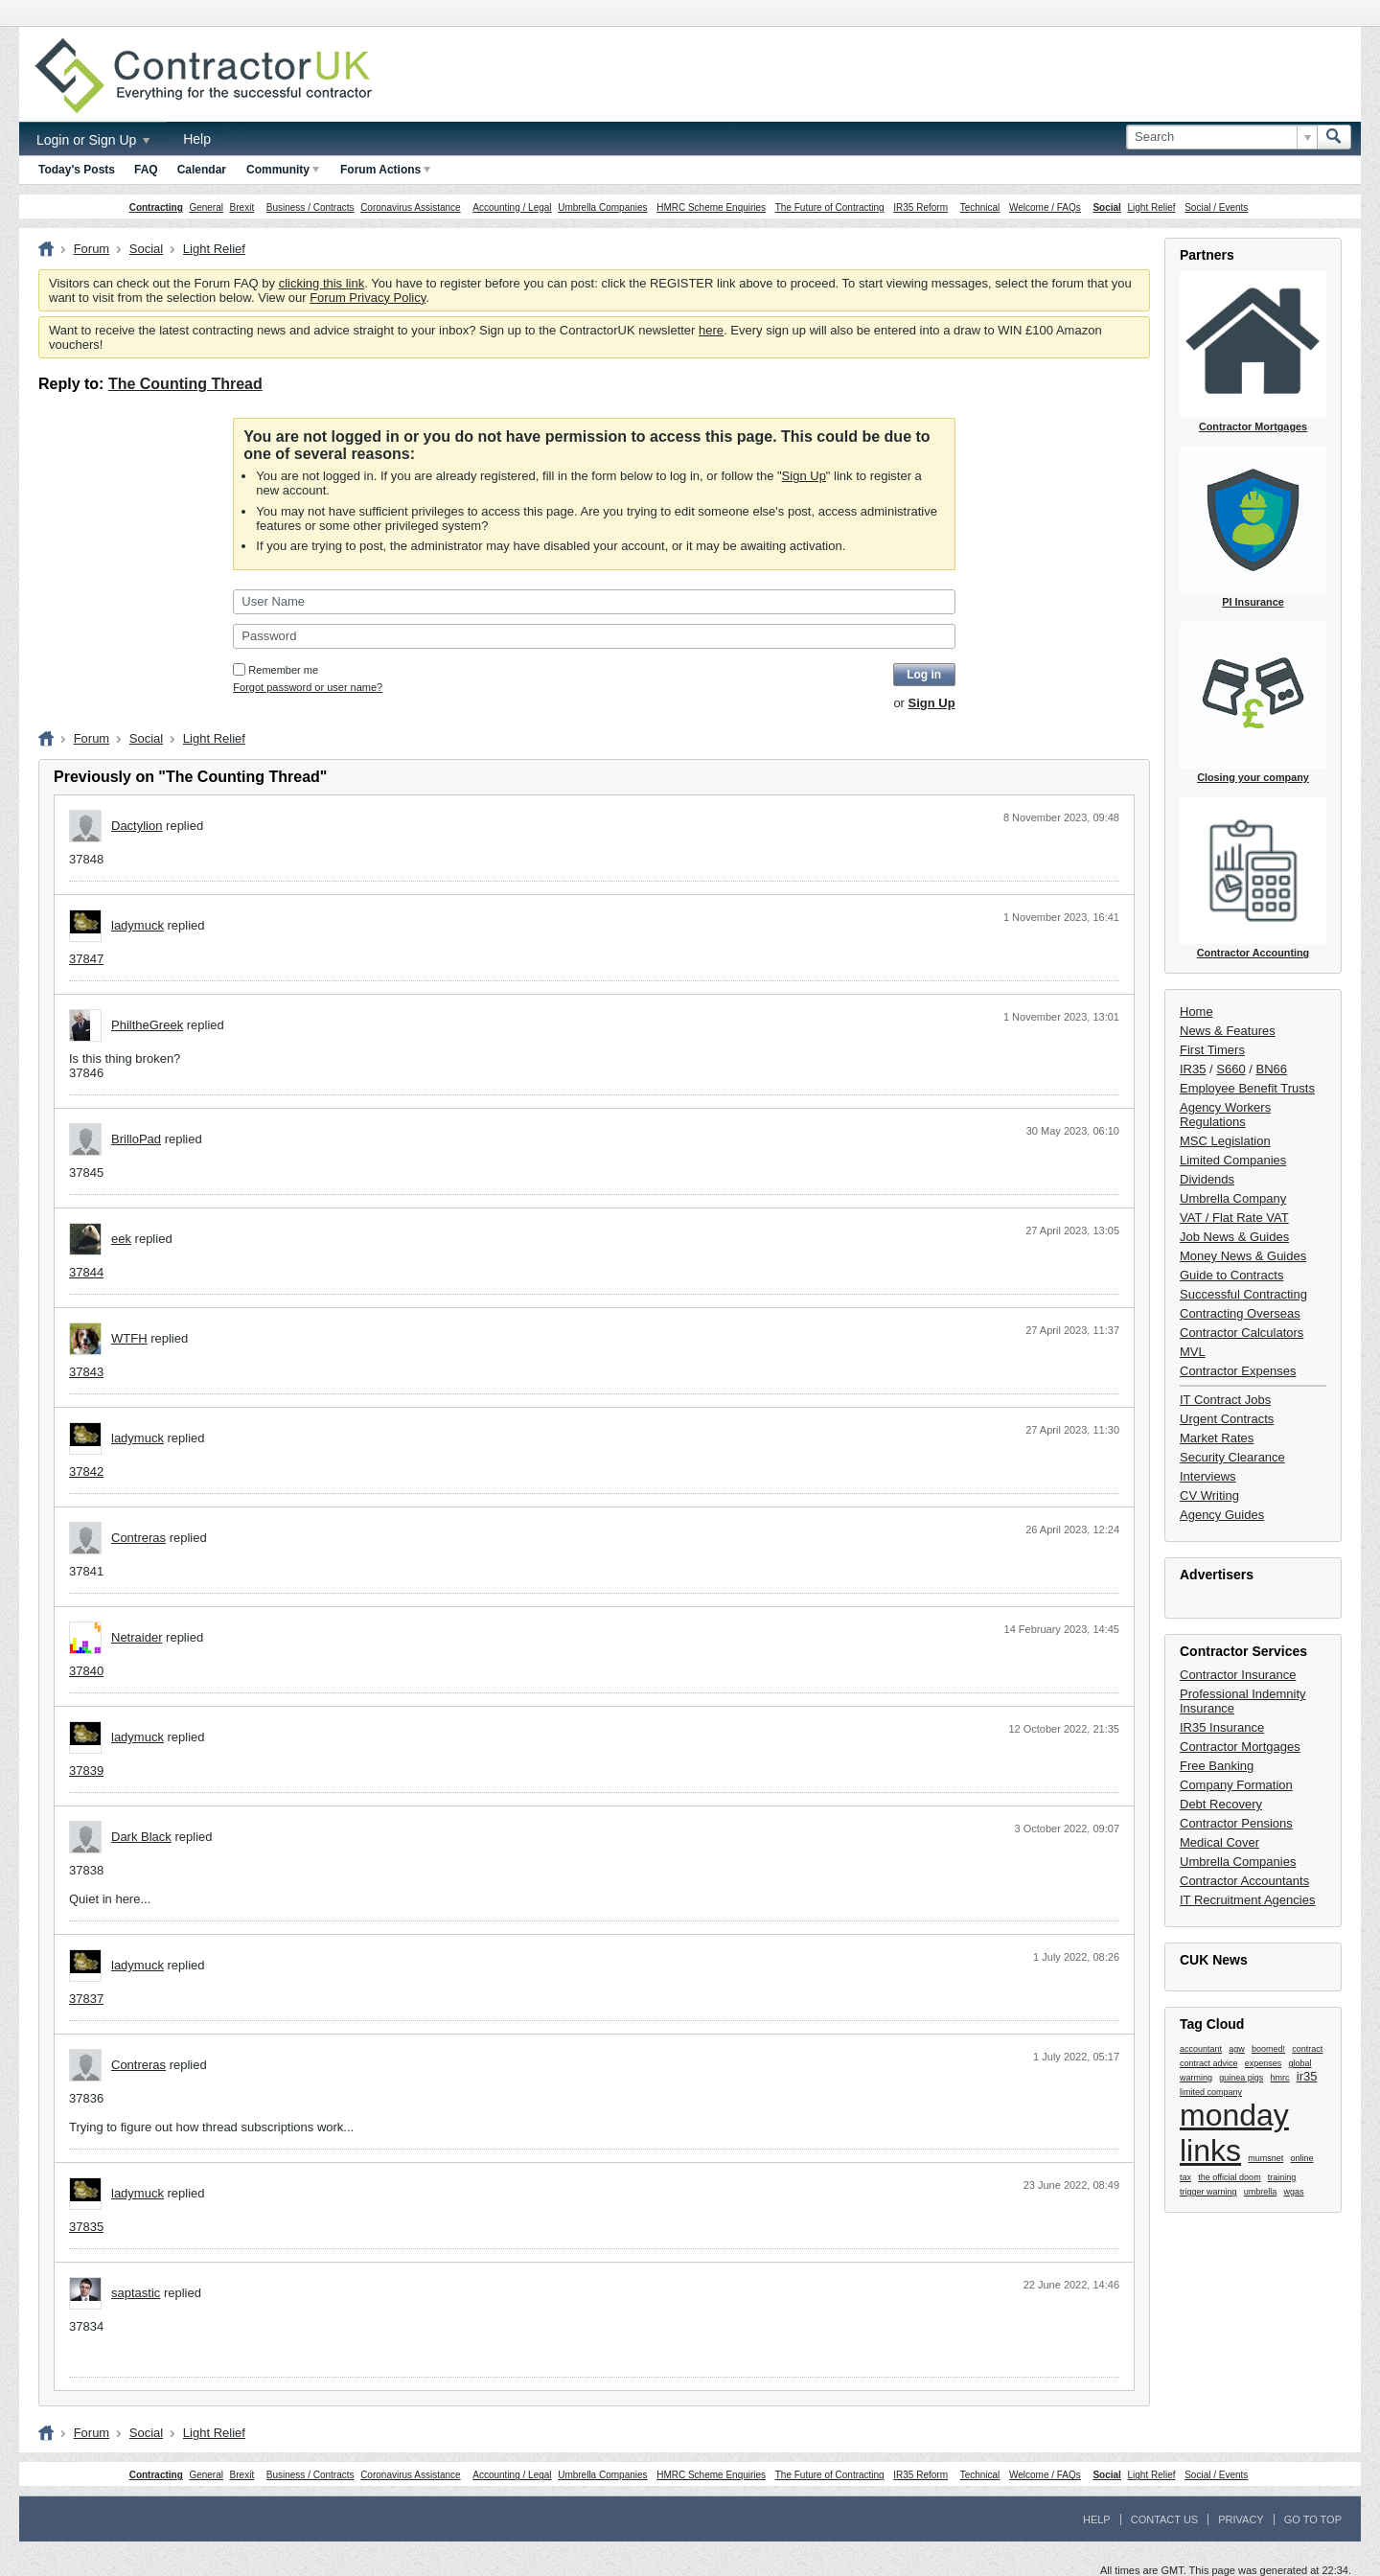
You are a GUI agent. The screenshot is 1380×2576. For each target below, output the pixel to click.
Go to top (1313, 2519)
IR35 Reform (920, 207)
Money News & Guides (1243, 1256)
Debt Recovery (1221, 1804)
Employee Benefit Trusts (1247, 1088)
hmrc (1280, 2077)
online (1302, 2158)
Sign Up (804, 476)
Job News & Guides (1234, 1237)
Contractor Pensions (1236, 1823)
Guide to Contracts (1231, 1275)
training (1282, 2177)
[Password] (593, 636)
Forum (92, 249)
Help (197, 139)
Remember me (275, 670)
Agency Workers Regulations (1225, 1114)
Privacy (1240, 2519)
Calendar (201, 169)
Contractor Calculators (1241, 1332)
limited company (1211, 2092)
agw (1237, 2049)
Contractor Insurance (1238, 1675)
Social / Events (1216, 207)
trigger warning (1208, 2191)
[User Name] (593, 601)
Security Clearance (1232, 1457)
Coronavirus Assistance (410, 207)
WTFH (129, 1338)
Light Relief (1152, 207)
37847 (86, 959)
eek (121, 1238)
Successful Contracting (1243, 1294)
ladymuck (137, 925)
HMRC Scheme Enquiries (711, 207)
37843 (86, 1372)
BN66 (1272, 1069)
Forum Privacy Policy (368, 297)
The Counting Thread (185, 384)
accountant (1201, 2049)
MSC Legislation (1225, 1141)
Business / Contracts (310, 207)
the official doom (1229, 2177)
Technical (980, 207)
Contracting (156, 207)
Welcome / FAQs (1045, 207)
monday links (1234, 2133)
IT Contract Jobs (1225, 1399)
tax (1185, 2177)
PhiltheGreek (147, 1025)
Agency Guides (1222, 1514)
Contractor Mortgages (1240, 1746)
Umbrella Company (1233, 1198)
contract (1307, 2049)
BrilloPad (136, 1139)
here (711, 330)
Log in (924, 674)
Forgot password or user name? (307, 687)
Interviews (1208, 1476)
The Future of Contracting (830, 207)
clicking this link (322, 283)
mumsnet (1265, 2158)
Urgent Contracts (1227, 1419)
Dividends (1207, 1179)
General (206, 207)
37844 (86, 1272)
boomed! (1268, 2049)
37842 (86, 1471)
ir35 (1307, 2076)
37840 (86, 1671)
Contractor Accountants (1244, 1881)
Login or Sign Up (93, 140)
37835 (86, 2227)
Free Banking (1217, 1766)
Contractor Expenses (1238, 1371)
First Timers (1212, 1050)
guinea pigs (1241, 2077)
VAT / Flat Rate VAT (1234, 1217)
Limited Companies (1233, 1160)
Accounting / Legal (511, 207)
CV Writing (1209, 1495)
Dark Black (141, 1836)
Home (1196, 1011)
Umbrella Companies (602, 207)
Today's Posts (76, 169)
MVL (1193, 1352)
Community (282, 169)
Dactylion (136, 825)
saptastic (135, 2293)
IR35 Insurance (1222, 1727)
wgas (1294, 2191)
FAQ (146, 169)
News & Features (1228, 1031)
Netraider (136, 1637)
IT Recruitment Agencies (1247, 1900)
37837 (86, 1998)
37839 (86, 1770)
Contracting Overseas (1240, 1313)
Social (1106, 207)
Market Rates (1217, 1438)
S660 (1230, 1069)
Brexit (242, 207)
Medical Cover (1219, 1842)
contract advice (1209, 2063)
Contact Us (1165, 2519)
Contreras (138, 1537)
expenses (1263, 2063)
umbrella (1260, 2191)
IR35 (1193, 1069)
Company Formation (1236, 1785)
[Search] (1221, 137)
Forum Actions (385, 169)
